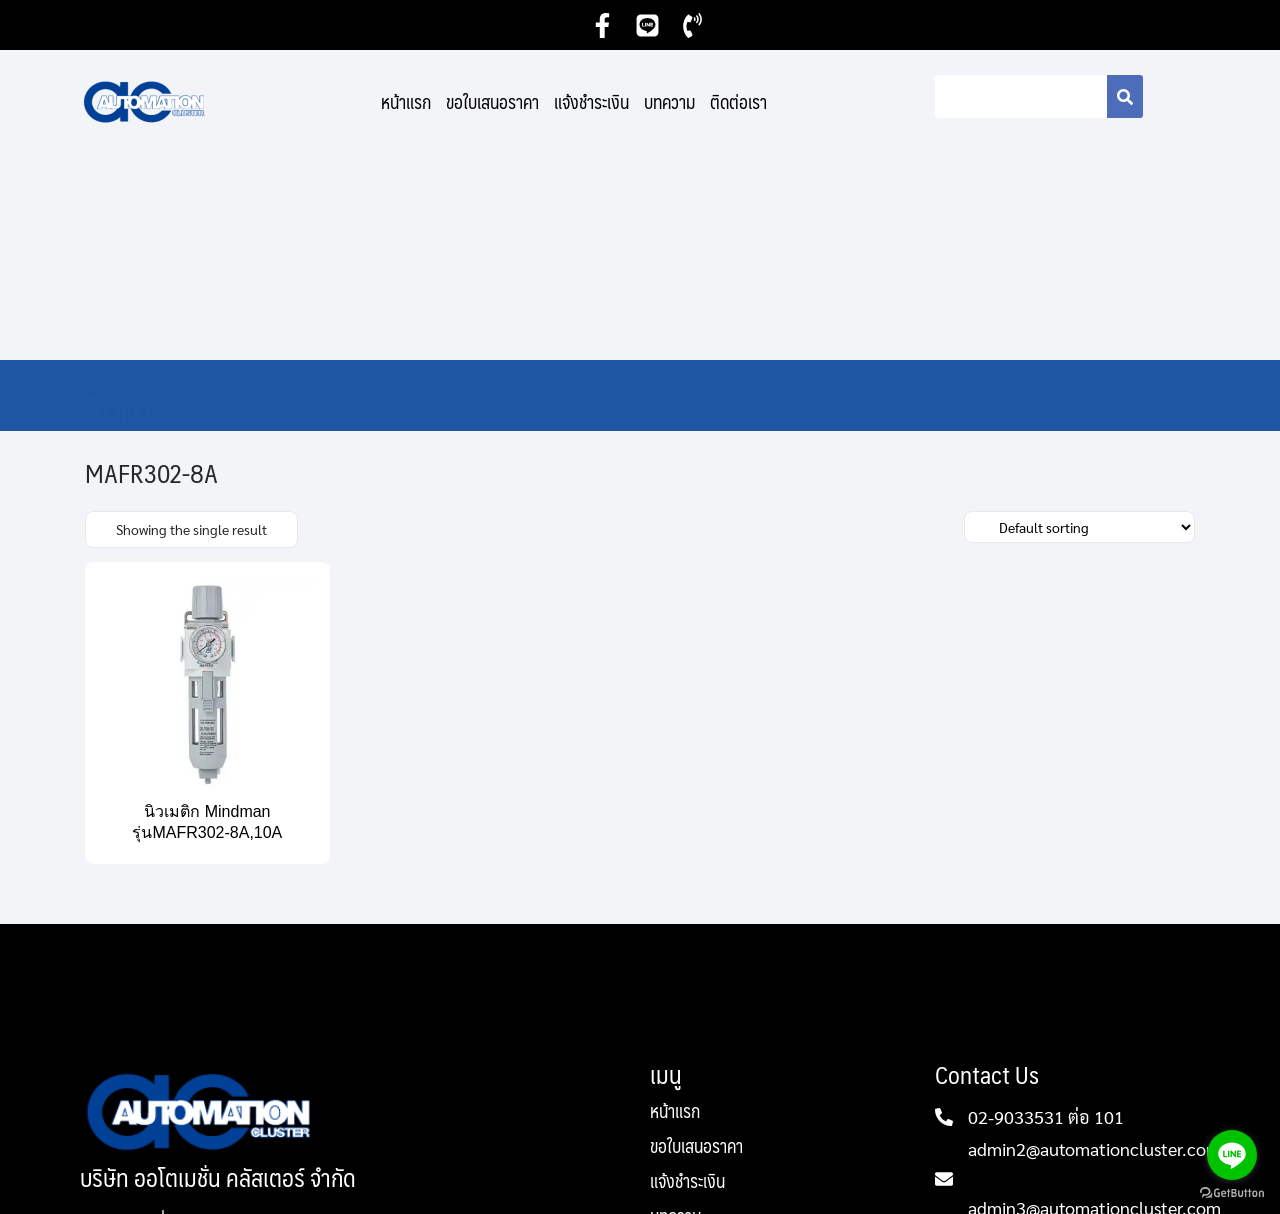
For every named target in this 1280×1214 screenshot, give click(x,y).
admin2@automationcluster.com (1094, 942)
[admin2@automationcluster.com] (944, 973)
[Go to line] (1232, 1155)
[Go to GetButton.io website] (1232, 1193)
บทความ (669, 102)
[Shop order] (1079, 321)
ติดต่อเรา (738, 102)
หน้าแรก (406, 102)
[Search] (1125, 96)
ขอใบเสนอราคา (492, 102)
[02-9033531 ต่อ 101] (944, 911)
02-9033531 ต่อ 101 (1046, 910)
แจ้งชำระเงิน (591, 102)
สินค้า (119, 201)
